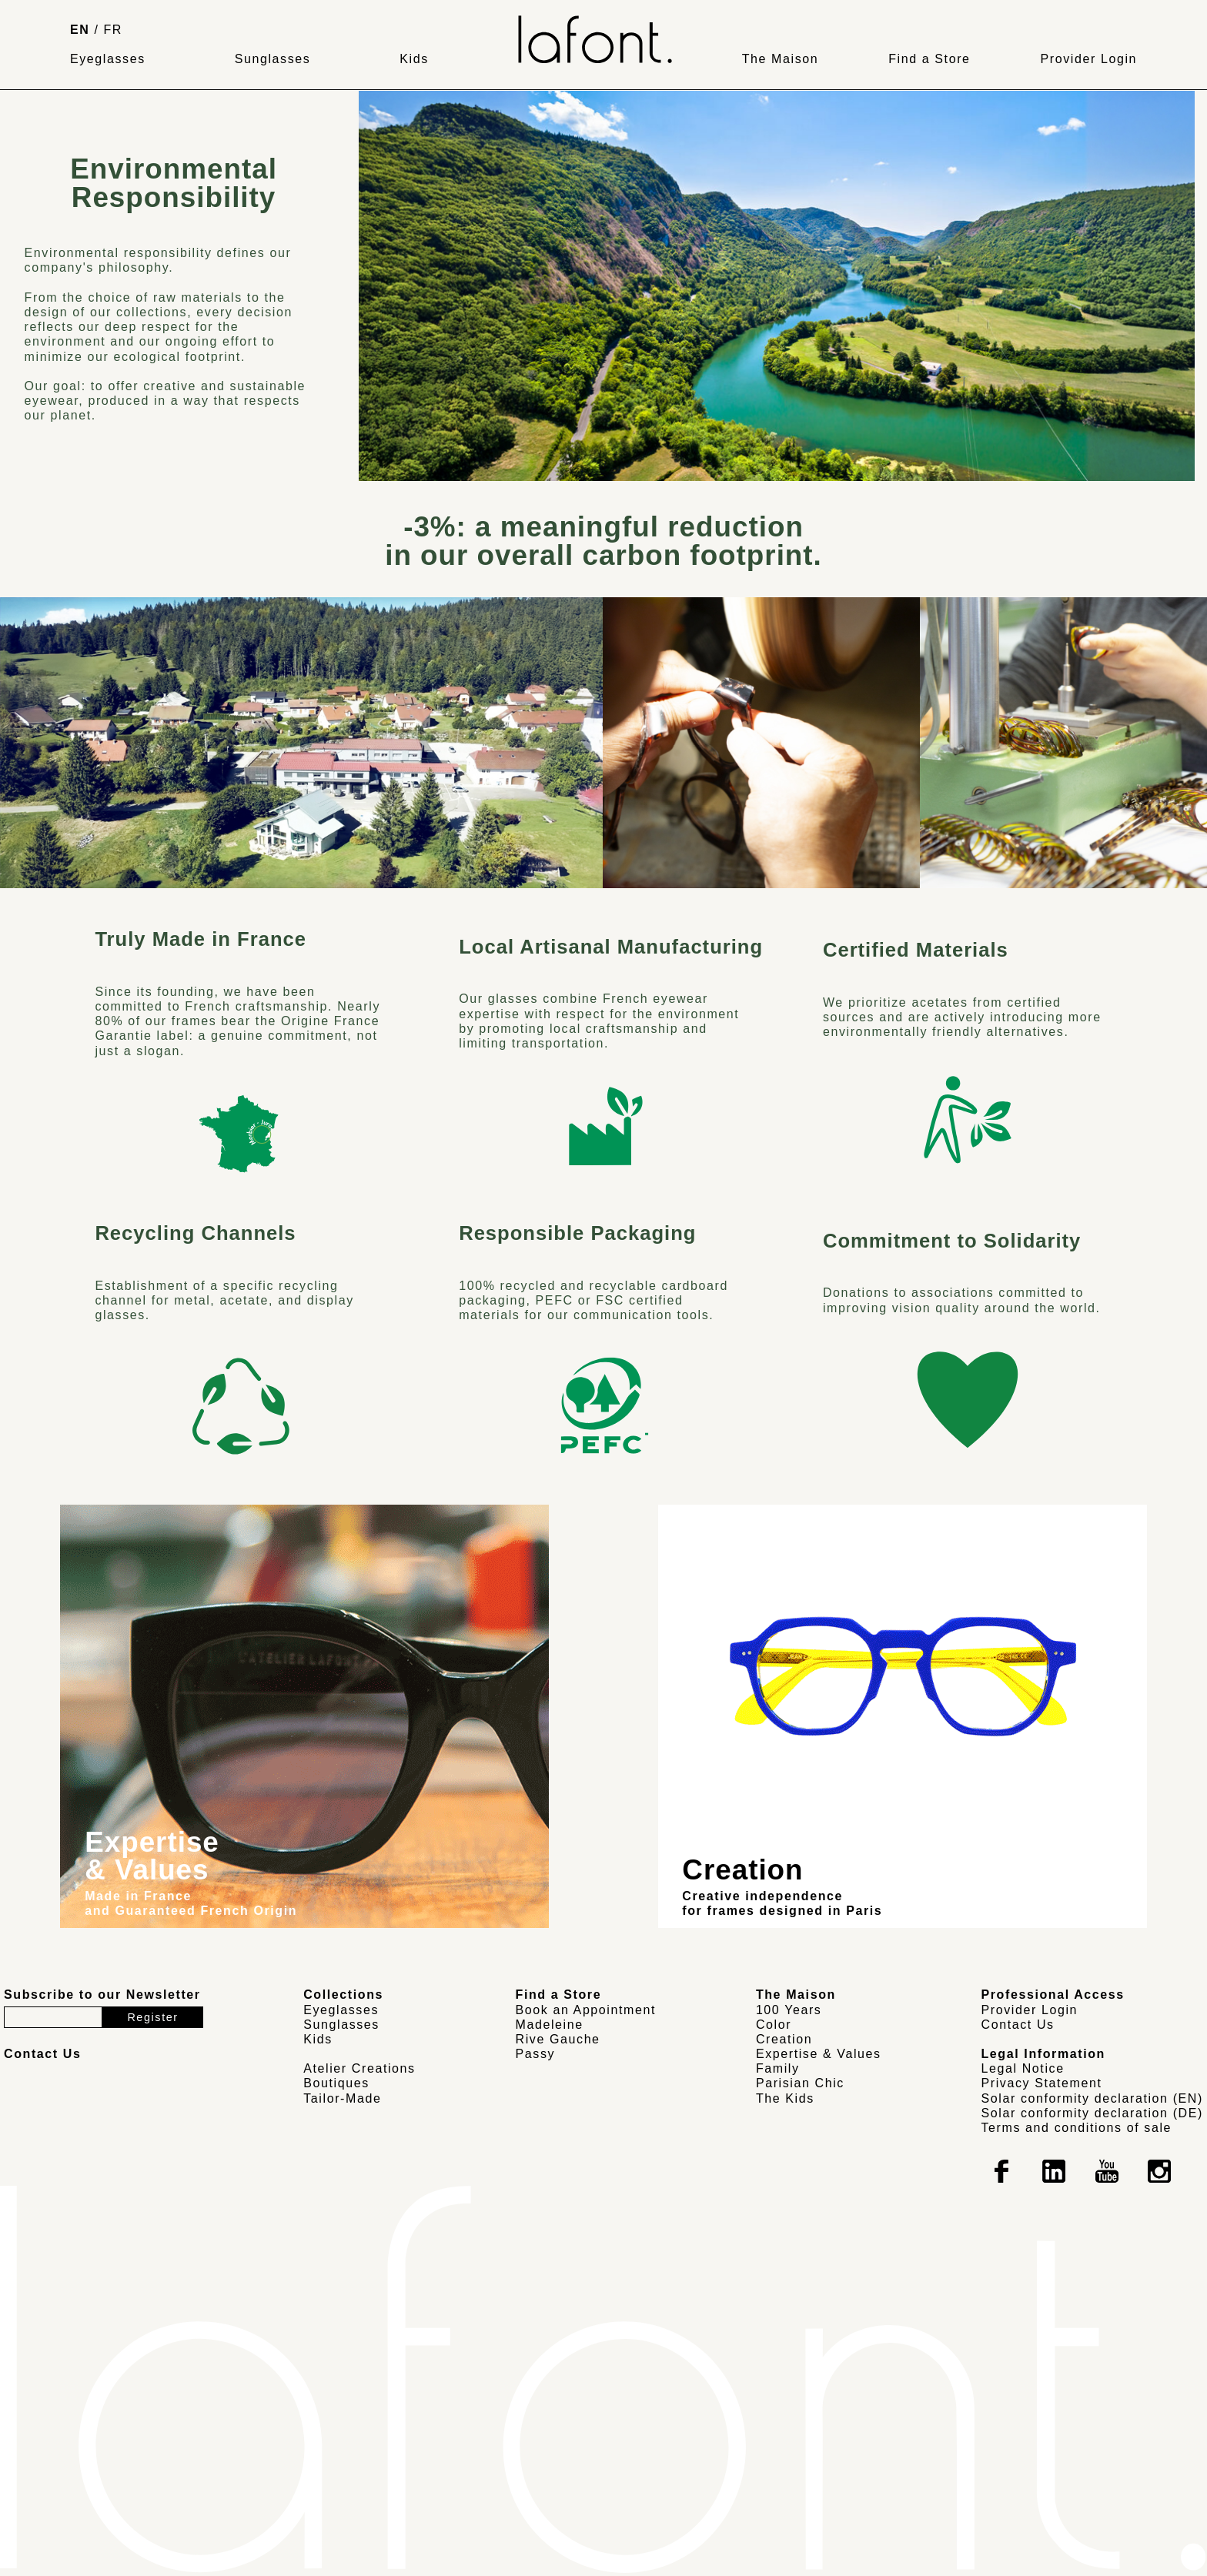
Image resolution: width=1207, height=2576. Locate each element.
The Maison (780, 58)
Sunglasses (273, 58)
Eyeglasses (107, 58)
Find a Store (929, 58)
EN (79, 29)
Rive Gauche (558, 2039)
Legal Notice (1023, 2068)
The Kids (785, 2098)
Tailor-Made (342, 2098)
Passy (536, 2053)
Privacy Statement (1041, 2083)
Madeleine (549, 2024)
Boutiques (336, 2083)
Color (773, 2024)
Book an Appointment (586, 2009)
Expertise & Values (818, 2053)
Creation (784, 2039)
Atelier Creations (359, 2068)
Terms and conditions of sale (1076, 2127)
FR (113, 29)
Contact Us (1018, 2024)
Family (778, 2068)
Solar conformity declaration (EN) (1092, 2098)
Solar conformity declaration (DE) (1092, 2113)
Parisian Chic (800, 2083)
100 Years (789, 2009)
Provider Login (1088, 58)
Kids (414, 58)
